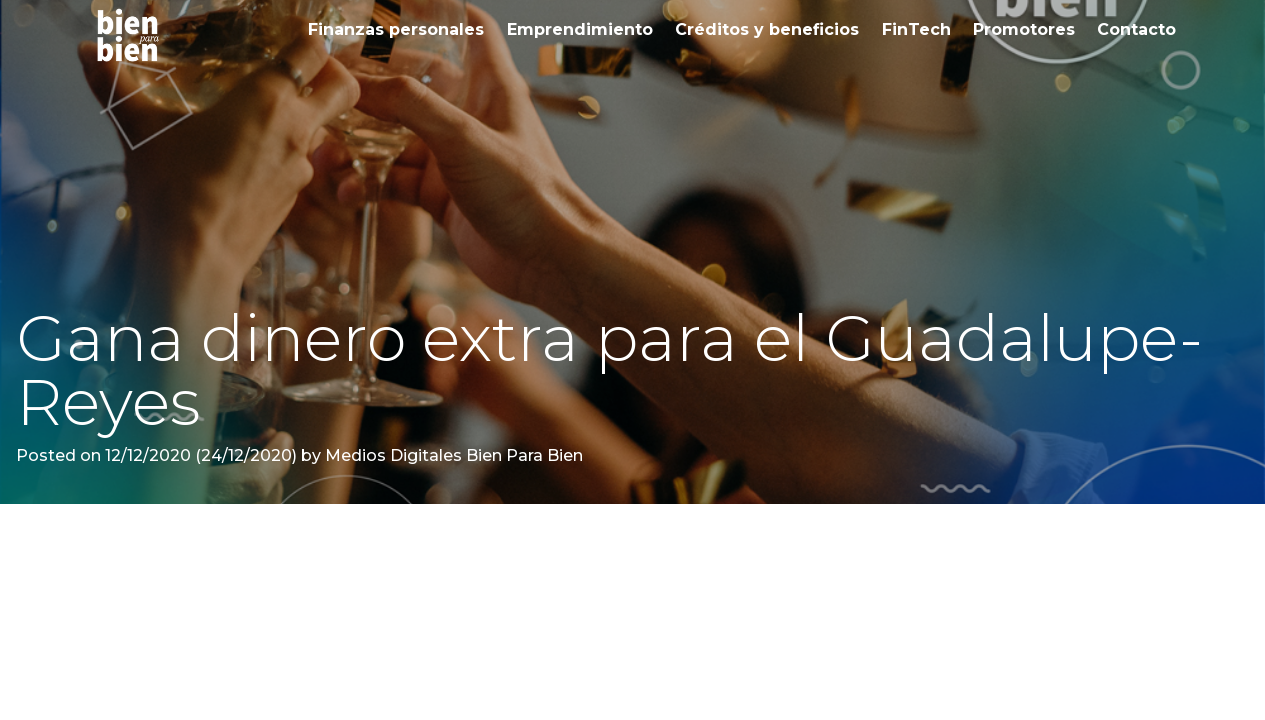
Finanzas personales (396, 29)
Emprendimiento (580, 29)
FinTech (916, 29)
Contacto (1136, 29)
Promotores (1024, 29)
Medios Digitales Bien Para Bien (452, 455)
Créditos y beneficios (767, 29)
